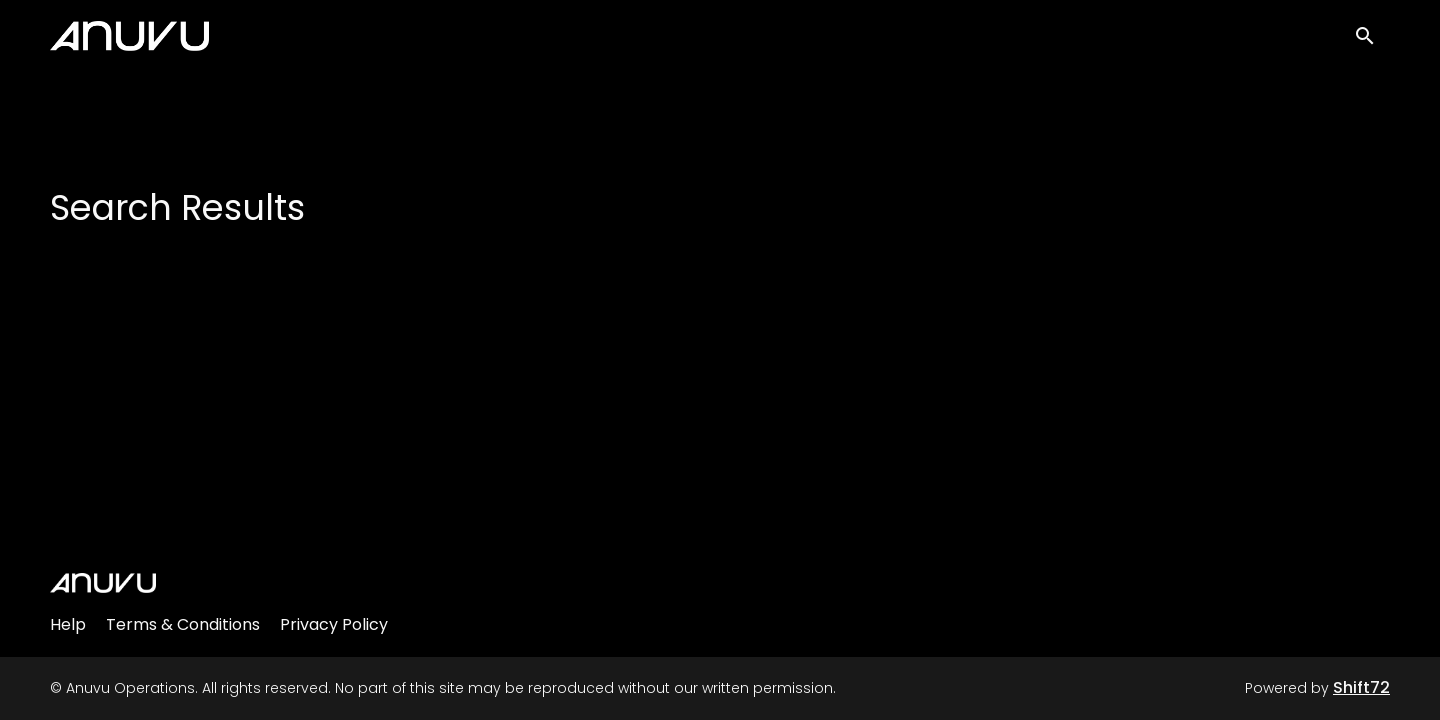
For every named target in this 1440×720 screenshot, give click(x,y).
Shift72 (1361, 687)
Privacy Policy (334, 624)
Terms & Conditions (183, 624)
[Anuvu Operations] (103, 583)
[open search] (1372, 41)
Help (68, 624)
